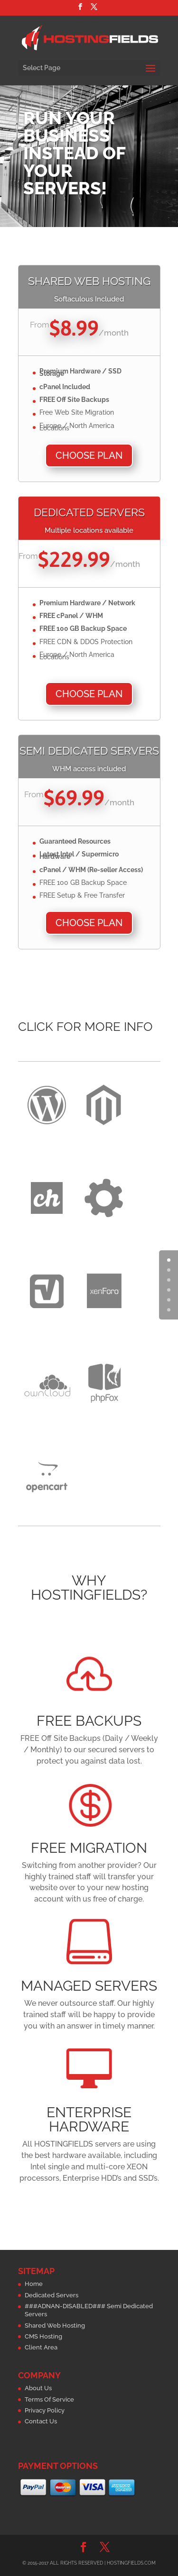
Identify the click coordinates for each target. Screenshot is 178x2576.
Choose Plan (89, 455)
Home (34, 2283)
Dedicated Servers (51, 2295)
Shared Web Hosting (55, 2325)
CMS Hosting (43, 2336)
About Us (38, 2388)
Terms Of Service (49, 2399)
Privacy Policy (45, 2410)
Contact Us (41, 2421)
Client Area (41, 2347)
